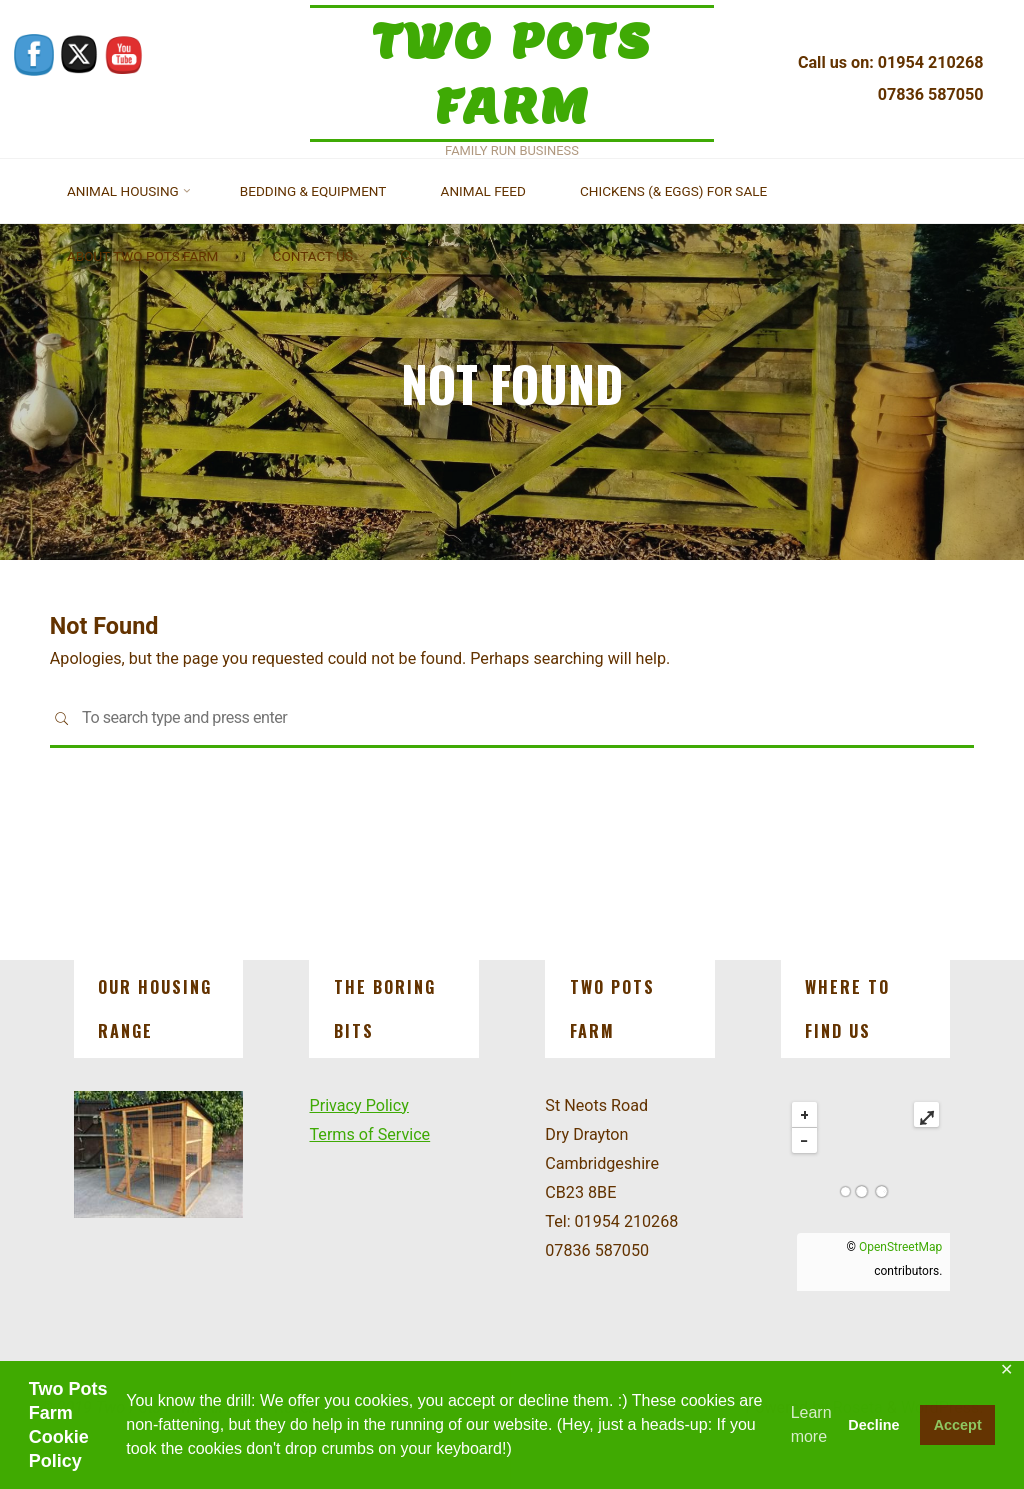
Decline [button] (873, 1425)
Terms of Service (369, 1134)
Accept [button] (958, 1425)
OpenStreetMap (900, 1247)
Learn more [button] (811, 1424)
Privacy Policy (358, 1105)
